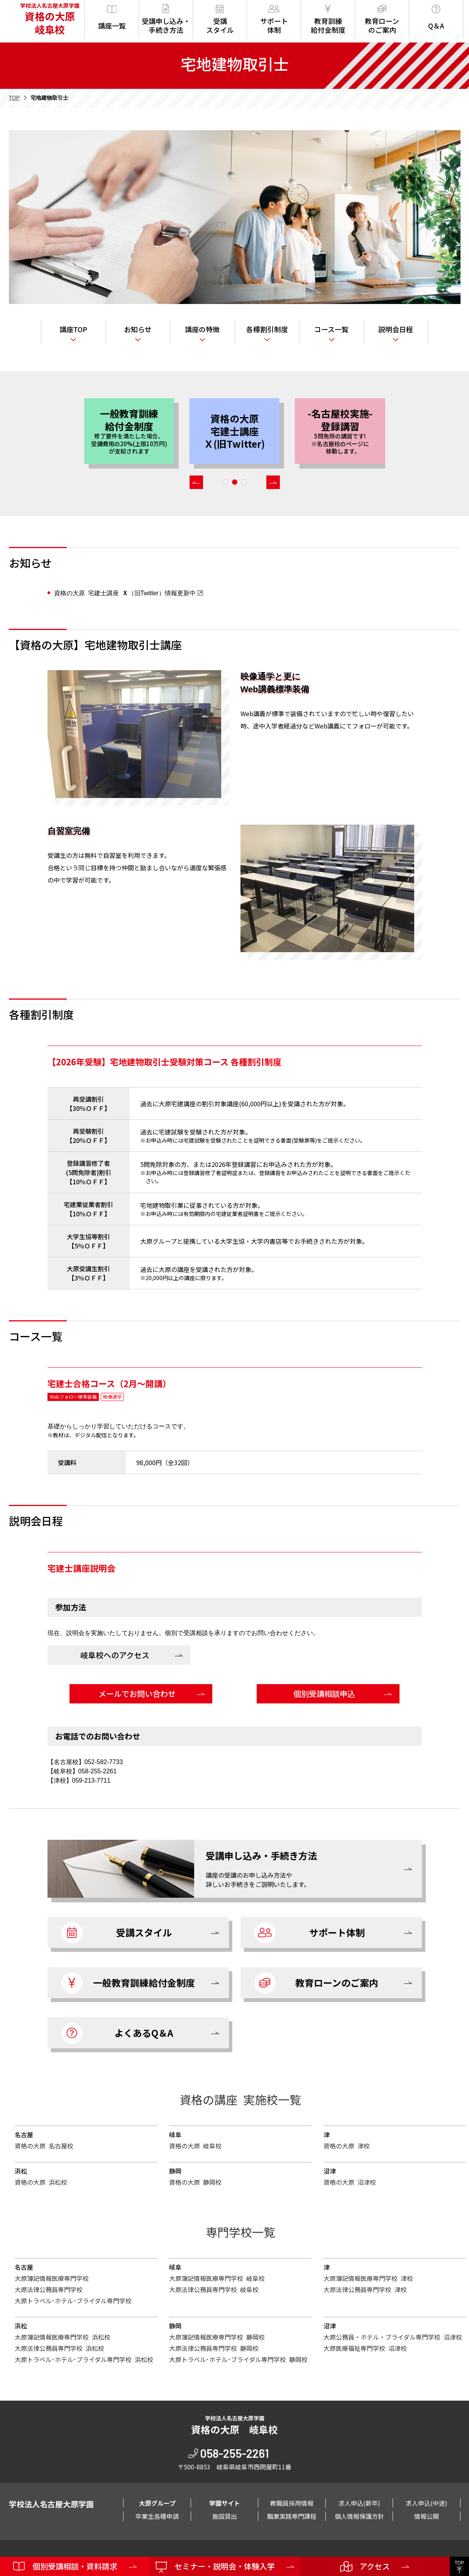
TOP (14, 98)
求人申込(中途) (426, 2503)
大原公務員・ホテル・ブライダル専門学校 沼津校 (392, 2337)
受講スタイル (220, 19)
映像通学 (112, 1396)
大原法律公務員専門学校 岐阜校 (214, 2289)
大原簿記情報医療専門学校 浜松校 (62, 2337)
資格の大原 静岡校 (195, 2182)
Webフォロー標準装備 (73, 1396)
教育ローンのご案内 (382, 19)
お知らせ (138, 329)
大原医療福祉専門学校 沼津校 (365, 2348)
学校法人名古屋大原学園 (48, 19)
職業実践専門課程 (292, 2516)
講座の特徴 (202, 329)
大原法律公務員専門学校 (49, 2289)
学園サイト (224, 2503)
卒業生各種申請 (157, 2516)
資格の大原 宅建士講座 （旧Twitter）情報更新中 (125, 593)
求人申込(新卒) (359, 2503)
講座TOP (73, 329)
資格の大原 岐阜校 (195, 2145)
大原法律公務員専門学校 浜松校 (59, 2348)
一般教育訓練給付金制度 (128, 1983)
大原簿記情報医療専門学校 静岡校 (217, 2337)
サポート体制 (274, 19)
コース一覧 (331, 329)
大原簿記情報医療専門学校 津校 (368, 2278)
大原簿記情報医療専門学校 (52, 2278)
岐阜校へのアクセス (114, 1655)
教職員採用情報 (291, 2503)
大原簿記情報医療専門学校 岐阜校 (217, 2278)
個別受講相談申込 (324, 1693)
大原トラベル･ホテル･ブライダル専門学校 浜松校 (84, 2359)
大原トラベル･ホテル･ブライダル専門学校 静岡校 (238, 2359)
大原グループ (157, 2503)
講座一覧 (112, 18)
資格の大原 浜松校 (41, 2182)
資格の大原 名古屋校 (44, 2145)
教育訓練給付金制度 (328, 19)
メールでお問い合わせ (137, 1693)
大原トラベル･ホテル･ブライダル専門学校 (73, 2300)
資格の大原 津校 (346, 2145)
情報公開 (426, 2516)
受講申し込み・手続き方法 (166, 19)
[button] (196, 482)
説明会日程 (395, 329)
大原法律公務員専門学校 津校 (365, 2289)
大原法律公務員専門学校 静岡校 (214, 2348)
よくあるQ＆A (117, 2033)
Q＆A (436, 18)
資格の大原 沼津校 (349, 2182)
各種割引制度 (267, 329)
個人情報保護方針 (359, 2516)
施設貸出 (224, 2516)
